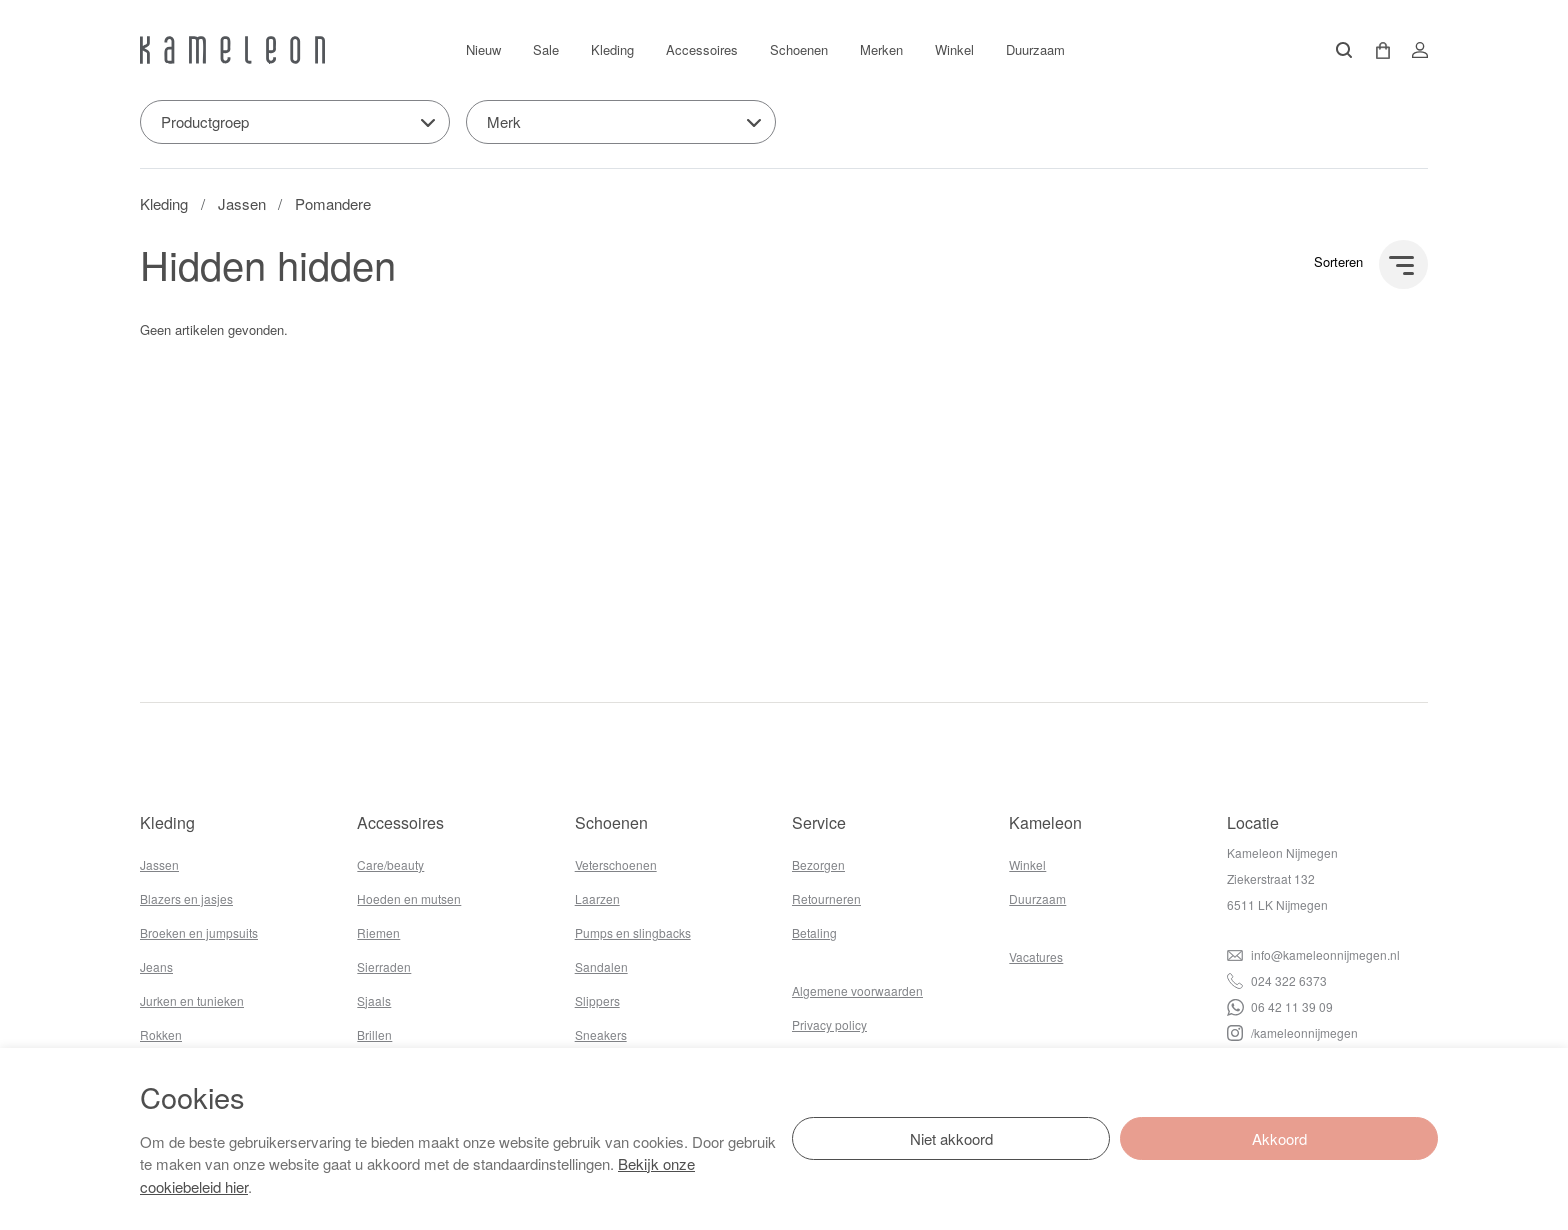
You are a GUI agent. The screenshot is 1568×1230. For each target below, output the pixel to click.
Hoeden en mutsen (409, 898)
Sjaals (374, 1000)
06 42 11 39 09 (1280, 1006)
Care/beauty (390, 864)
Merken (881, 49)
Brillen (374, 1034)
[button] (1376, 50)
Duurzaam (1035, 49)
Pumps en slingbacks (633, 932)
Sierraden (384, 966)
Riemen (378, 932)
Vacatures (1036, 956)
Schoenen (799, 49)
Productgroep (205, 121)
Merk (504, 121)
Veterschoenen (616, 864)
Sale (546, 49)
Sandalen (601, 966)
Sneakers (601, 1034)
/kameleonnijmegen (1292, 1032)
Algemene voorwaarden (857, 990)
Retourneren (826, 898)
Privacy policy (829, 1024)
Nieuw (483, 49)
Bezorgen (818, 864)
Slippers (597, 1000)
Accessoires (702, 49)
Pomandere (333, 203)
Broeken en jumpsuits (199, 932)
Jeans (156, 966)
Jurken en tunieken (192, 1000)
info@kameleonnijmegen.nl (1313, 954)
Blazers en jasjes (186, 898)
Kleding (612, 49)
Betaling (814, 932)
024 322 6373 (1277, 980)
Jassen (242, 203)
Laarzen (597, 898)
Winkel (954, 49)
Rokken (161, 1034)
